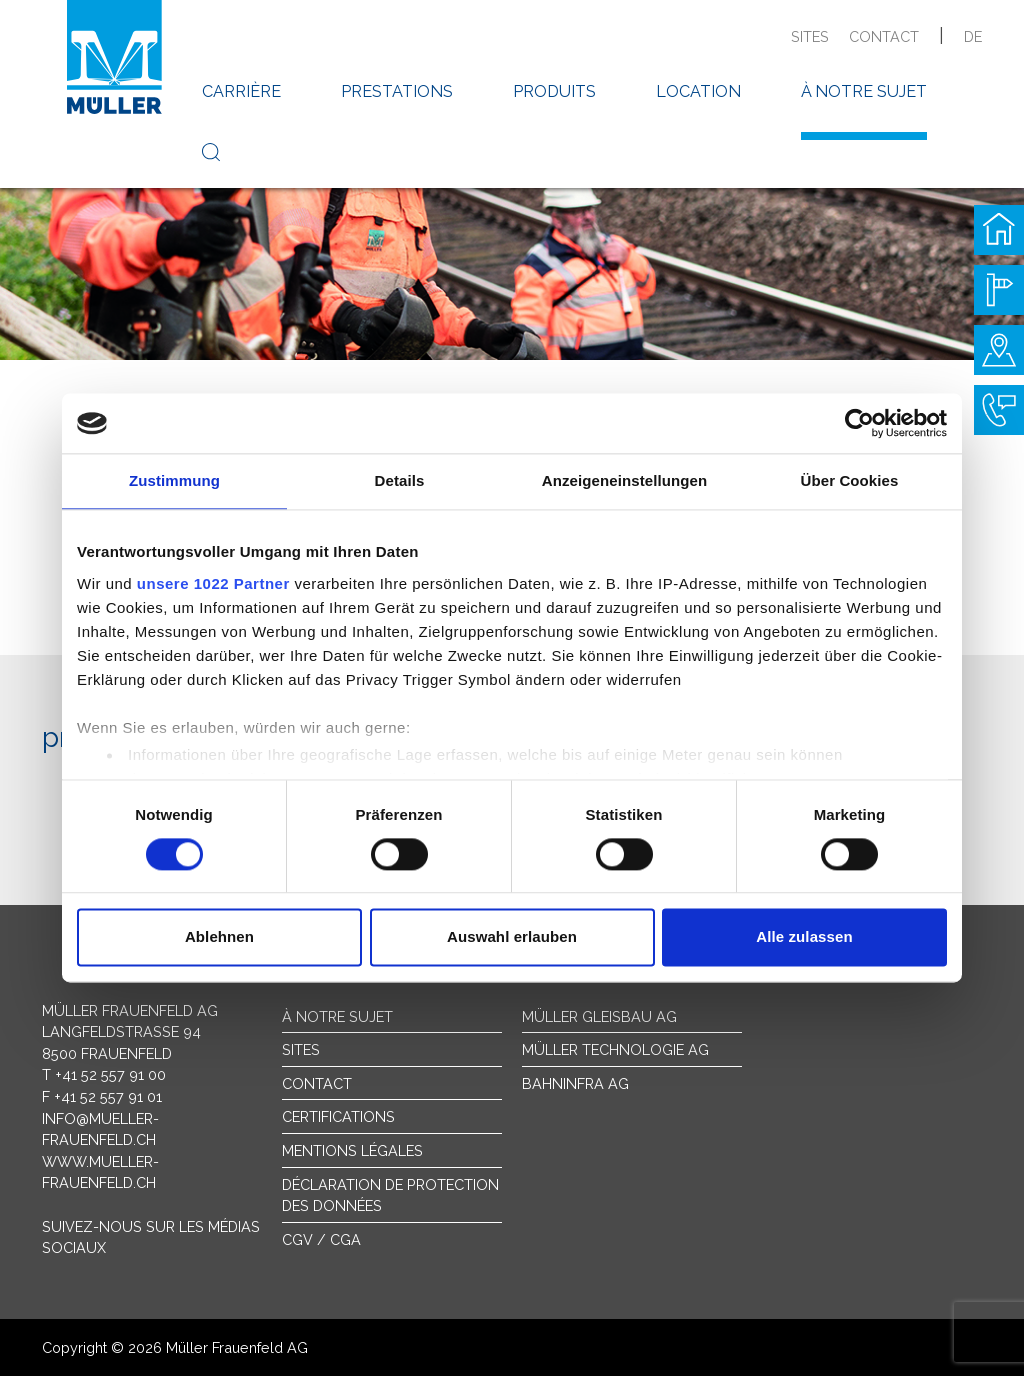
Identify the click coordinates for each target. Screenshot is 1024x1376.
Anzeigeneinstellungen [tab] (624, 480)
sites (810, 36)
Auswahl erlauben (512, 937)
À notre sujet (337, 1016)
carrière (241, 91)
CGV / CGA (321, 1239)
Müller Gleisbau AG (599, 1016)
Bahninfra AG (575, 1083)
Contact (317, 1083)
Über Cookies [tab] (850, 480)
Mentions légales (352, 1150)
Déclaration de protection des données (390, 1195)
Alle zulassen (804, 937)
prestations (397, 91)
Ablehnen (219, 937)
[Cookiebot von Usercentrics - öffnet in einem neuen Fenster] (859, 423)
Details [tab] (400, 480)
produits (554, 91)
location (698, 91)
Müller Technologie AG (615, 1049)
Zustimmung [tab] (174, 480)
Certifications (338, 1116)
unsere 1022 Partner (213, 583)
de (973, 36)
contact (884, 36)
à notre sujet (864, 91)
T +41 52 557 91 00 (104, 1074)
